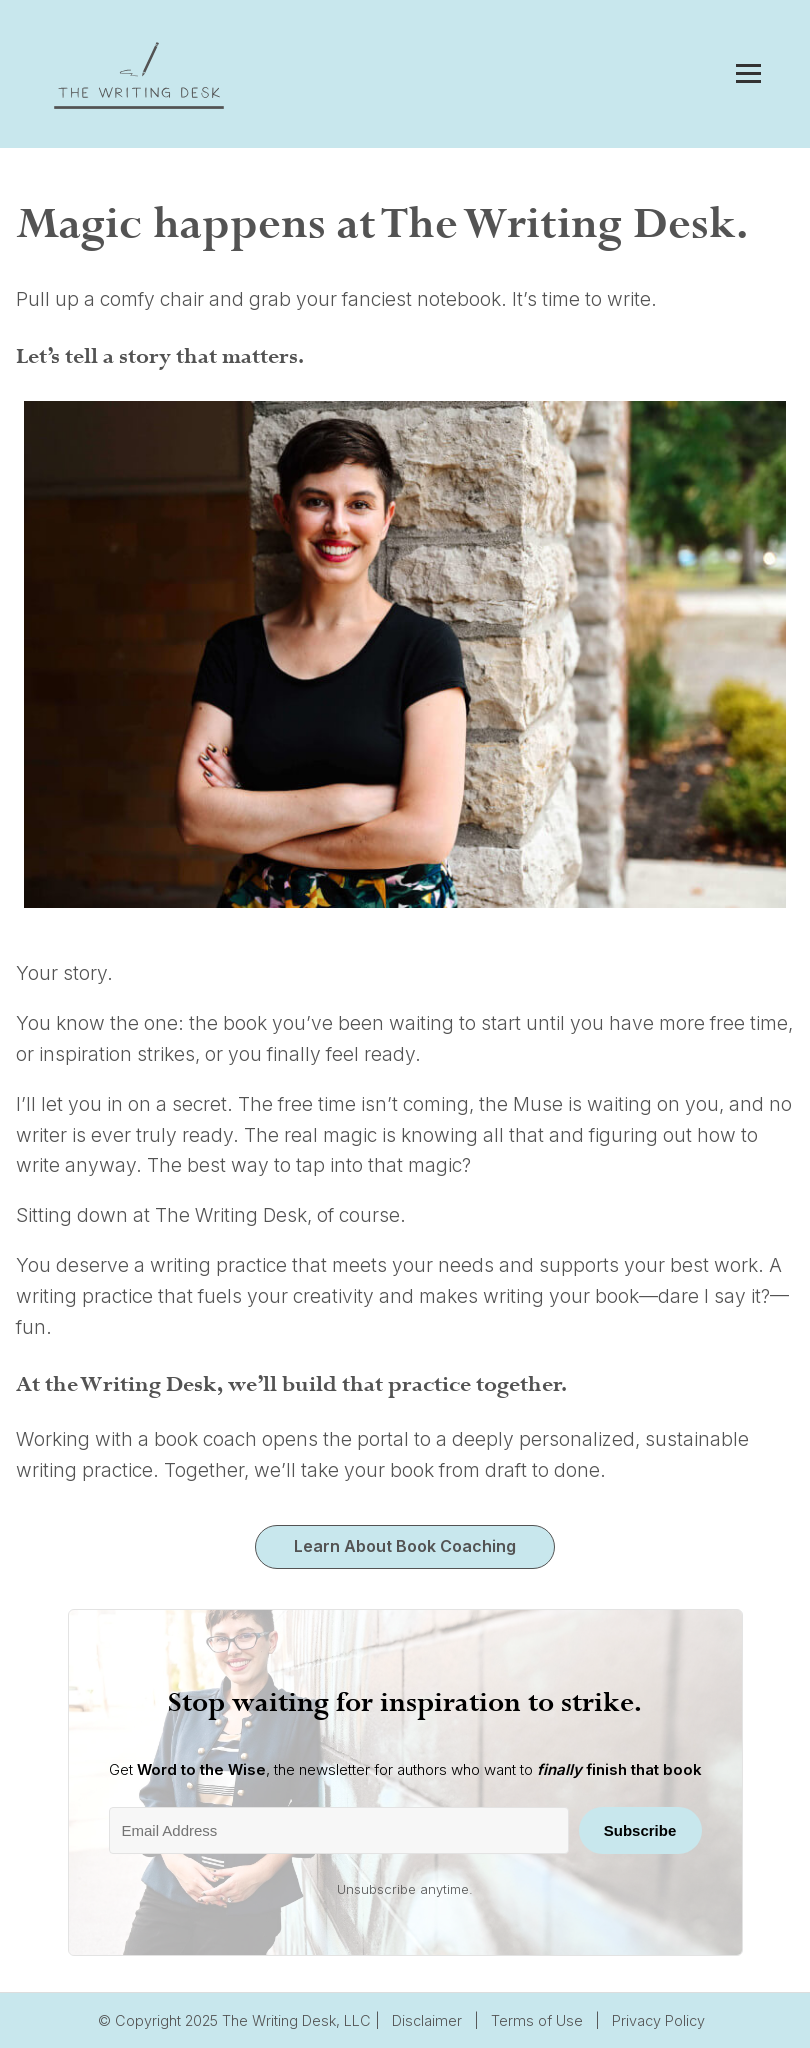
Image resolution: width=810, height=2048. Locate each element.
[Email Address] (339, 1830)
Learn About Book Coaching (405, 1546)
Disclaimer (427, 2020)
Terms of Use (537, 2020)
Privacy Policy (658, 2020)
